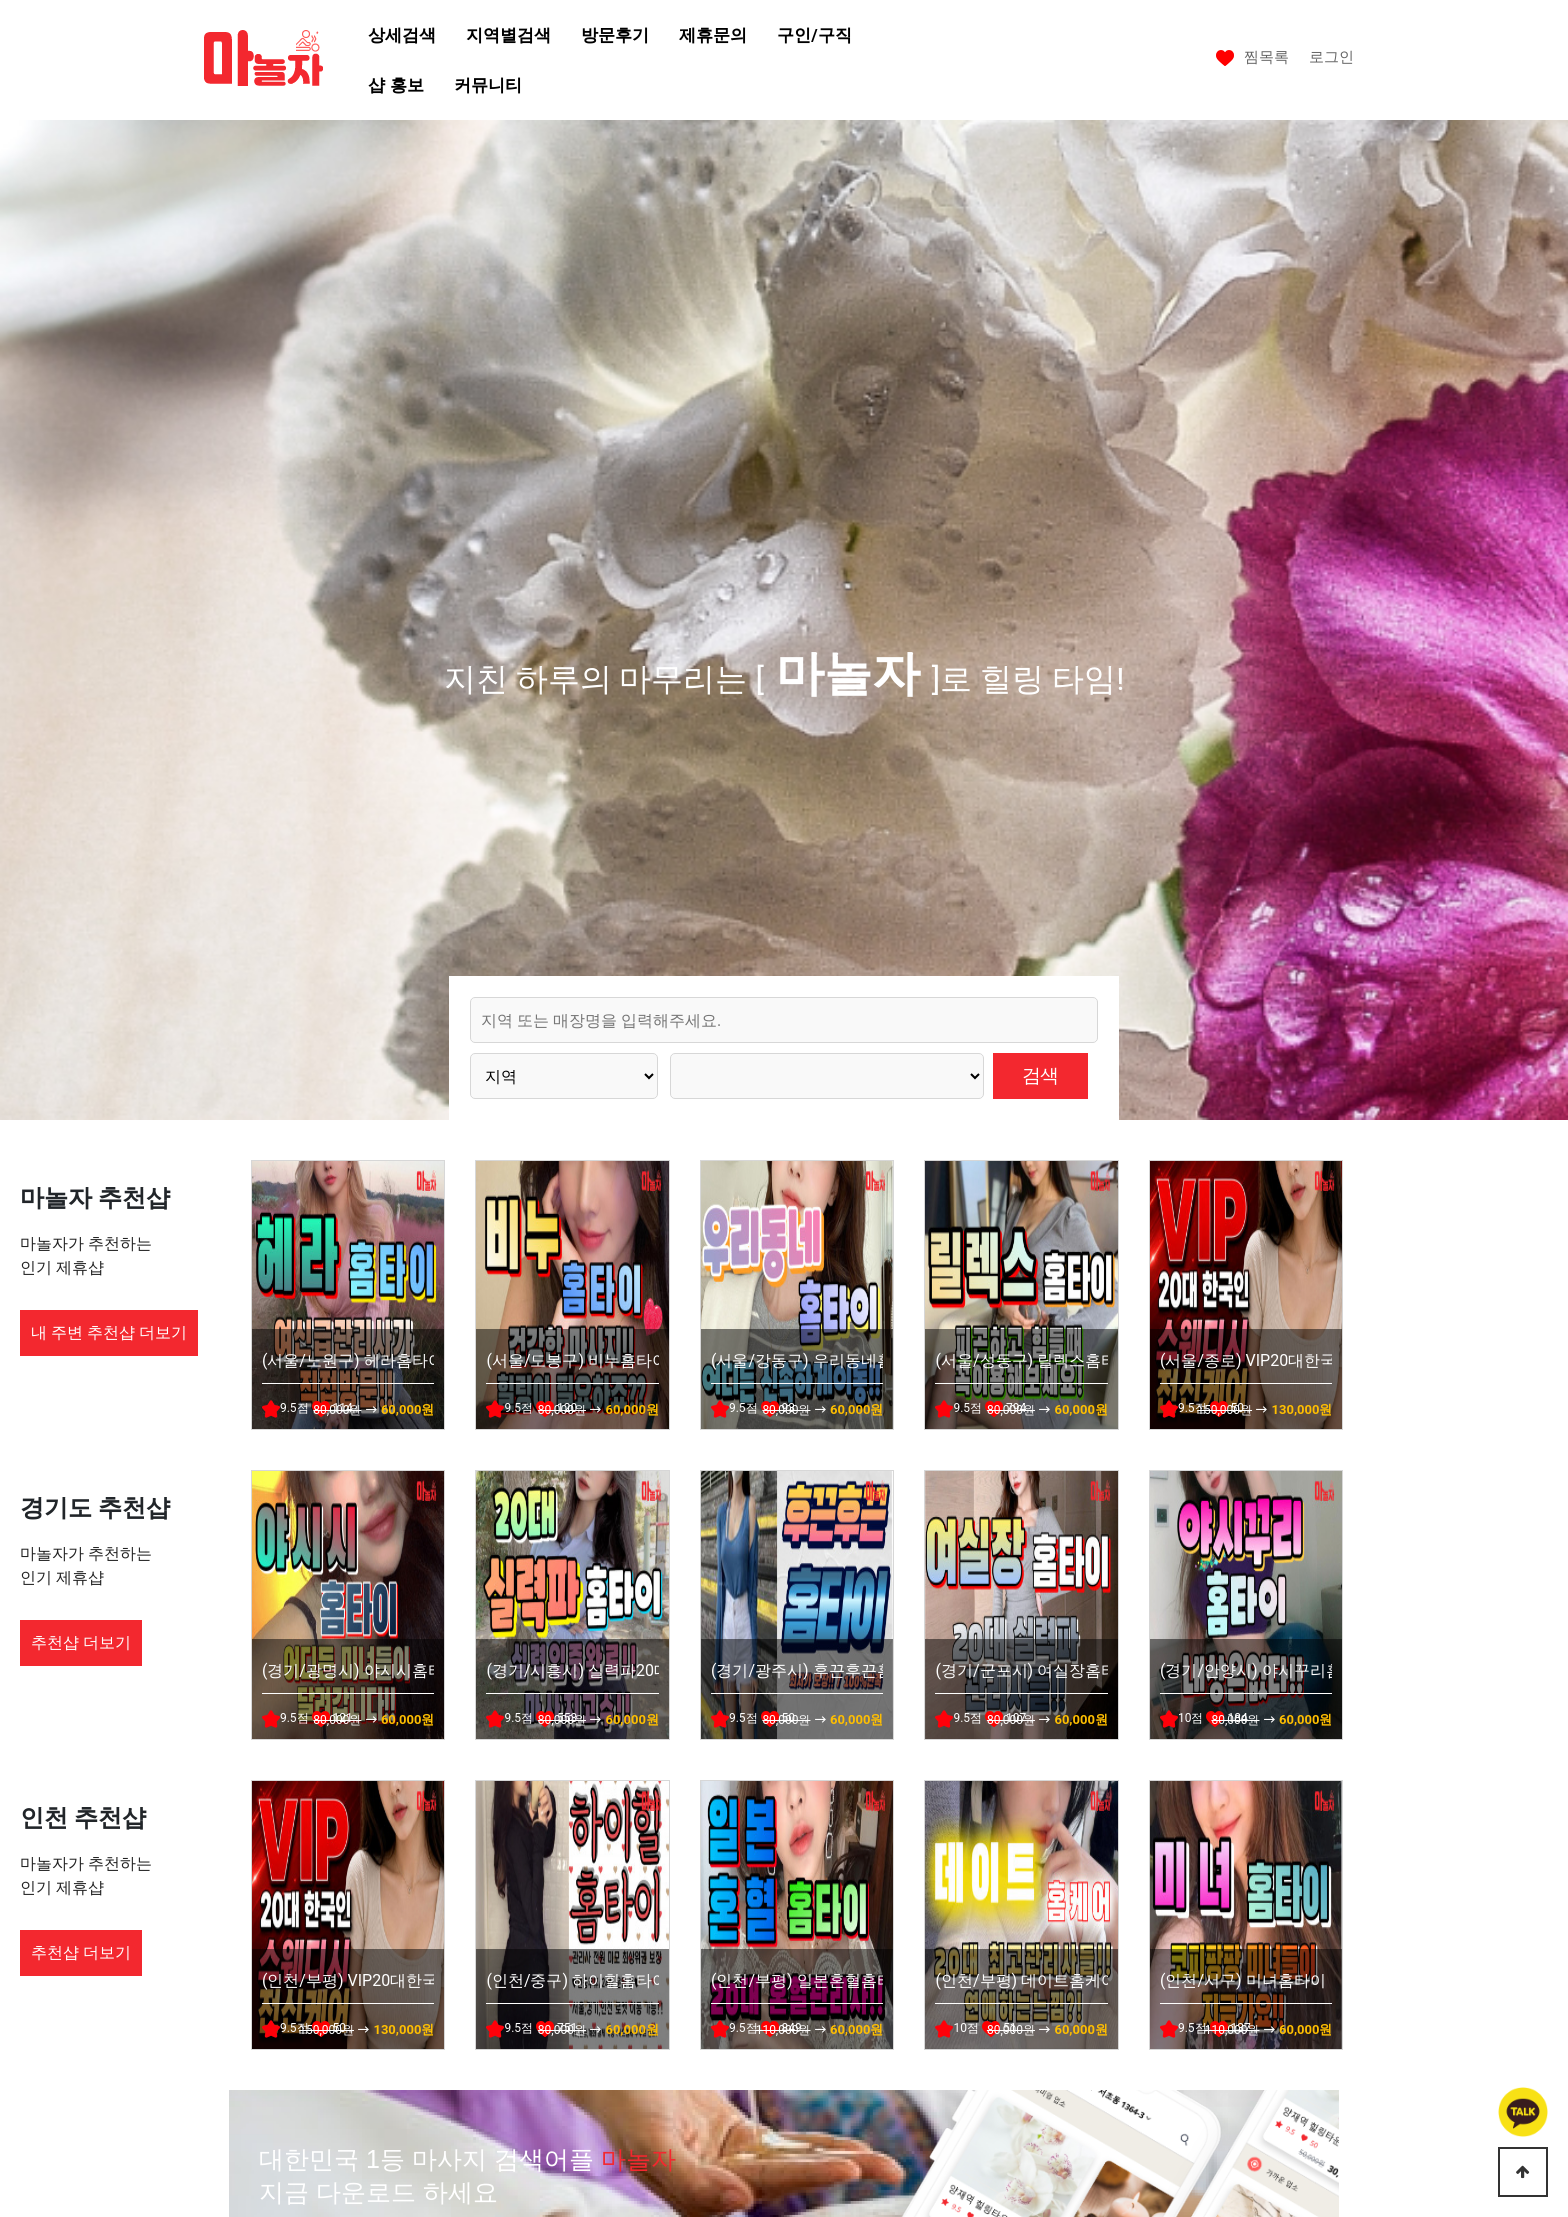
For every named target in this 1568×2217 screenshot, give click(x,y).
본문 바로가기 (0, 0)
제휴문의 (713, 35)
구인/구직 (814, 35)
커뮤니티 (488, 85)
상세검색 (402, 35)
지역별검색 (508, 35)
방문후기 (615, 35)
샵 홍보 (395, 85)
